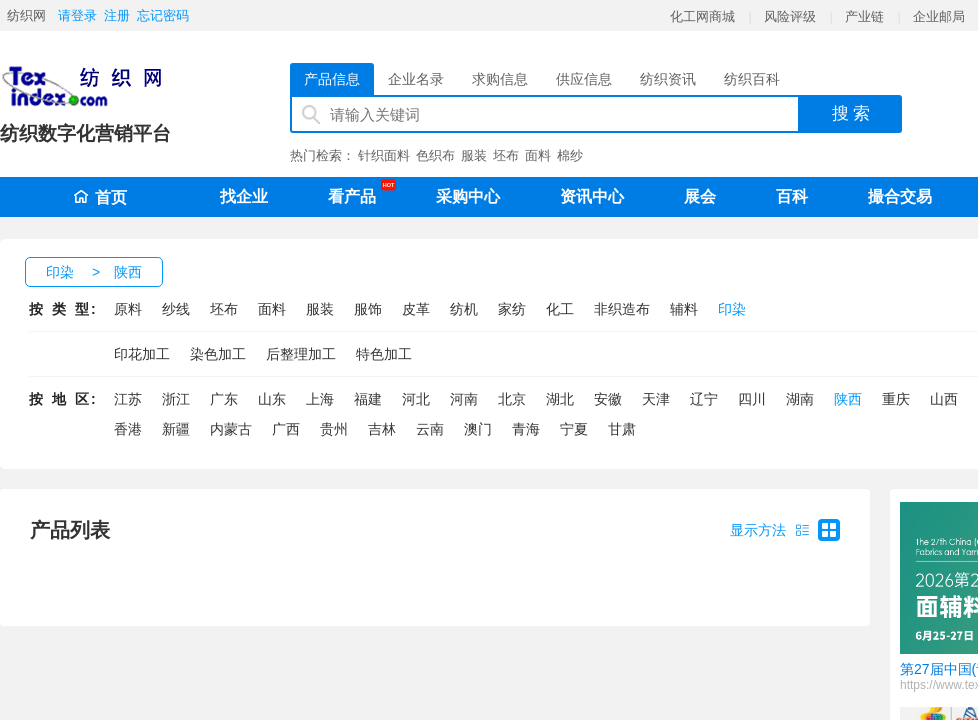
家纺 (512, 309)
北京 (512, 399)
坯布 (506, 155)
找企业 (244, 196)
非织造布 (622, 309)
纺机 (464, 309)
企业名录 (416, 79)
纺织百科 (752, 79)
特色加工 (384, 354)
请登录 (77, 15)
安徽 (608, 399)
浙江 (176, 399)
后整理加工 (301, 354)
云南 (430, 429)
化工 (560, 309)
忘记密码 (163, 15)
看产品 (357, 193)
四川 (752, 399)
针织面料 (384, 155)
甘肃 (622, 429)
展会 (700, 196)
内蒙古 (231, 429)
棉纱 (570, 155)
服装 (474, 155)
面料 (538, 155)
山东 (272, 399)
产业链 (864, 16)
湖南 (800, 399)
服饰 (368, 309)
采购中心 (468, 196)
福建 (368, 399)
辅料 (684, 309)
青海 (526, 429)
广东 (224, 399)
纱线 (176, 309)
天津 (656, 399)
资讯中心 (592, 196)
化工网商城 (702, 16)
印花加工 (142, 354)
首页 (100, 197)
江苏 (128, 399)
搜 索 (851, 113)
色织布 (435, 155)
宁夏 (574, 429)
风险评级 (790, 16)
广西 (286, 429)
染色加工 (218, 354)
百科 (792, 196)
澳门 (478, 429)
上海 (320, 399)
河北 (416, 399)
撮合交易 (900, 196)
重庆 (896, 399)
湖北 (560, 399)
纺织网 (26, 15)
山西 (944, 399)
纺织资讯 (668, 79)
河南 (464, 399)
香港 (128, 429)
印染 (60, 272)
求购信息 (500, 79)
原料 (128, 309)
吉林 (382, 429)
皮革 (416, 309)
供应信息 (584, 79)
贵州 (334, 429)
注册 (117, 15)
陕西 (128, 272)
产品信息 (332, 79)
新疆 (176, 429)
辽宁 (704, 399)
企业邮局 (939, 16)
